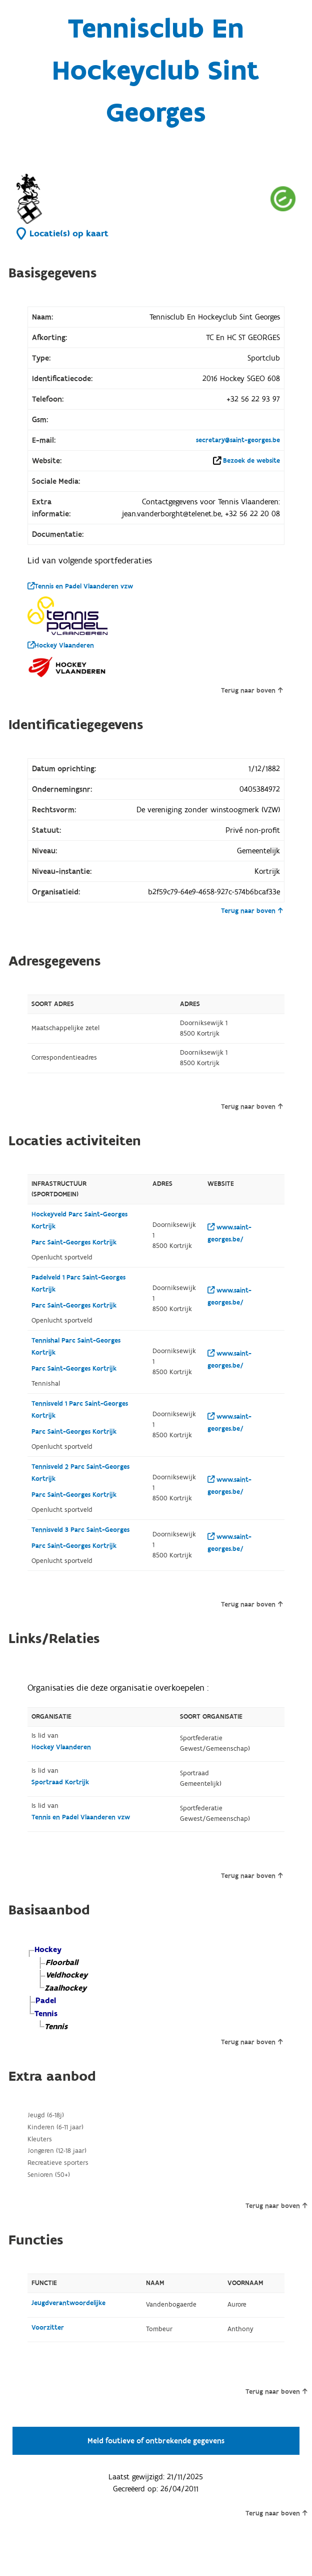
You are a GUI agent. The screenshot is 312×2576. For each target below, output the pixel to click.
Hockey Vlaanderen (61, 645)
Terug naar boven (251, 690)
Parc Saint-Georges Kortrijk (74, 1242)
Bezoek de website (251, 460)
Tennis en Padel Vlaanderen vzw (80, 586)
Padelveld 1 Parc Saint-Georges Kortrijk (79, 1283)
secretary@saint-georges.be (238, 440)
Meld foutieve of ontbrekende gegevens (156, 2441)
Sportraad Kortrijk (60, 1782)
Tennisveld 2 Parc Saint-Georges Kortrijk (81, 1472)
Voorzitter (48, 2327)
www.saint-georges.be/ (230, 1233)
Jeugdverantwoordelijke (69, 2303)
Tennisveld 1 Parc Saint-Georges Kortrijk (80, 1409)
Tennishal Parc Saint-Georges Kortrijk (76, 1346)
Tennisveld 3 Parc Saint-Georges (81, 1529)
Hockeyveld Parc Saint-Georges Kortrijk (80, 1220)
